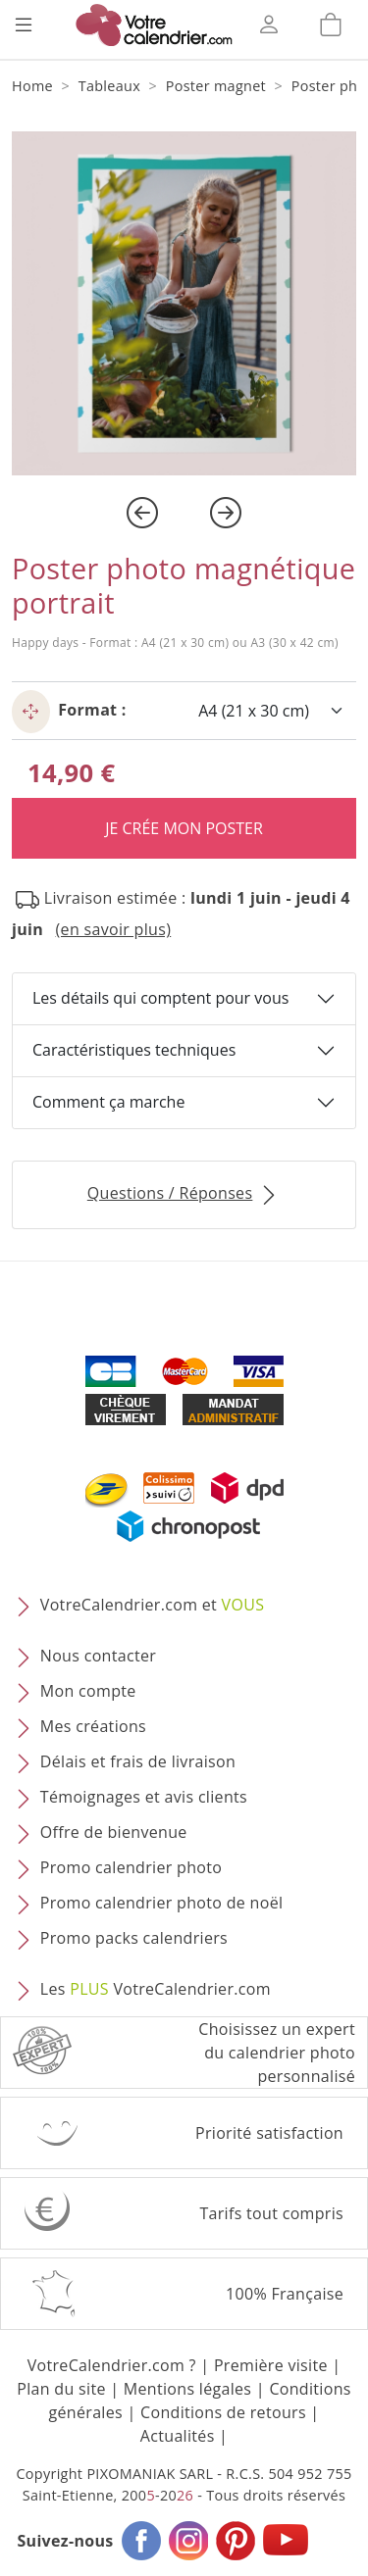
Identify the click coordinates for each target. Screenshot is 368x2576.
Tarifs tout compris (271, 2213)
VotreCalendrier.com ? (111, 2365)
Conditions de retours (223, 2412)
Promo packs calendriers (134, 1938)
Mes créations (93, 1726)
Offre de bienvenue (113, 1832)
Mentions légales (188, 2389)
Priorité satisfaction (269, 2133)
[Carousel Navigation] (184, 512)
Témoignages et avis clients (143, 1797)
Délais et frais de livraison (138, 1761)
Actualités (177, 2436)
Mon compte (88, 1691)
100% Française (284, 2293)
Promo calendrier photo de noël (162, 1902)
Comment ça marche (108, 1102)
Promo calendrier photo (131, 1867)
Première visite (271, 2365)
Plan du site (61, 2389)
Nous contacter (98, 1655)
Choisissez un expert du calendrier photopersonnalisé (276, 2052)
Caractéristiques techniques (134, 1050)
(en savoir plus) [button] (114, 929)
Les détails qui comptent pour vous (160, 998)
